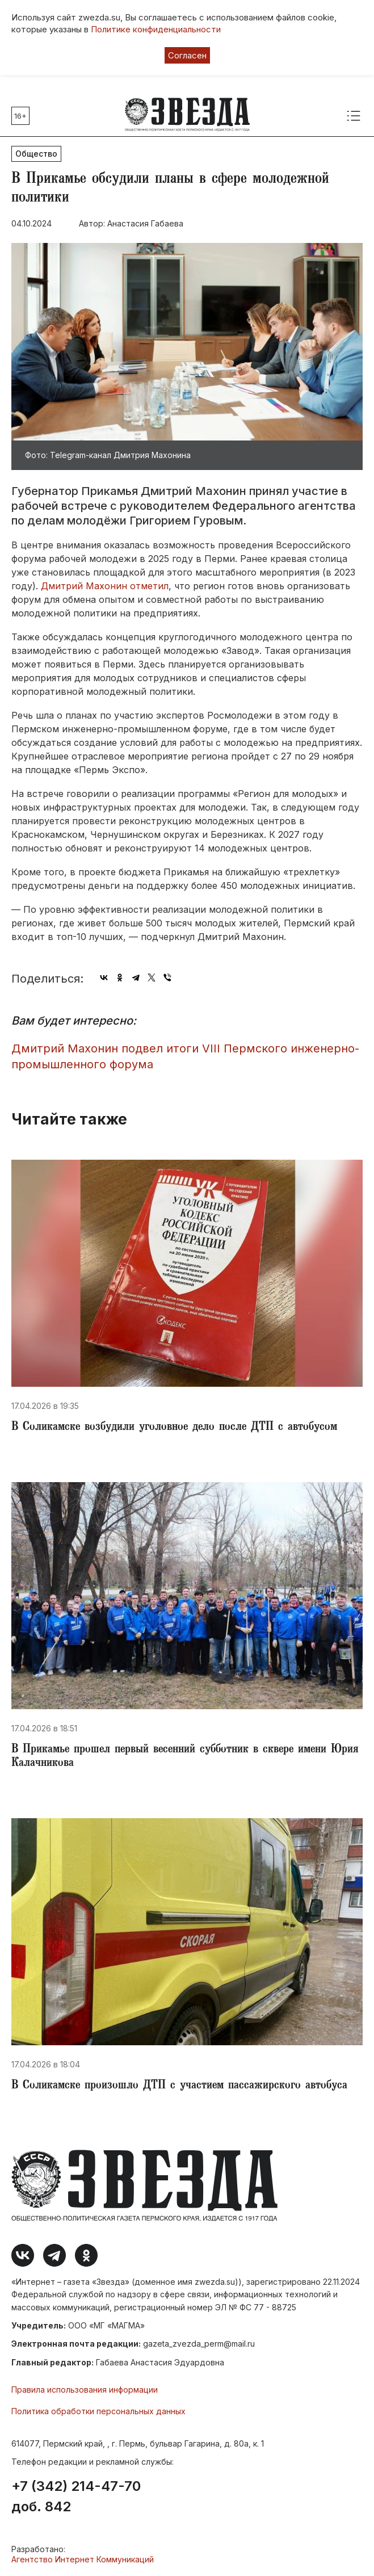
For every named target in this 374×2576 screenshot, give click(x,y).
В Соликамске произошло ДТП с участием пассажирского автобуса (179, 2086)
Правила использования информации (84, 2389)
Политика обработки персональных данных (98, 2411)
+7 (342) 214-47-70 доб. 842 (76, 2496)
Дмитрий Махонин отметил (103, 585)
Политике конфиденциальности (156, 29)
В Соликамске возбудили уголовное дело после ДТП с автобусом (174, 1427)
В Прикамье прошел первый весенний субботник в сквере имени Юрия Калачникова (185, 1757)
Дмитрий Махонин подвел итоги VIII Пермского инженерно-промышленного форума (185, 1057)
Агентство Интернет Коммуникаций (82, 2559)
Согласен (187, 55)
